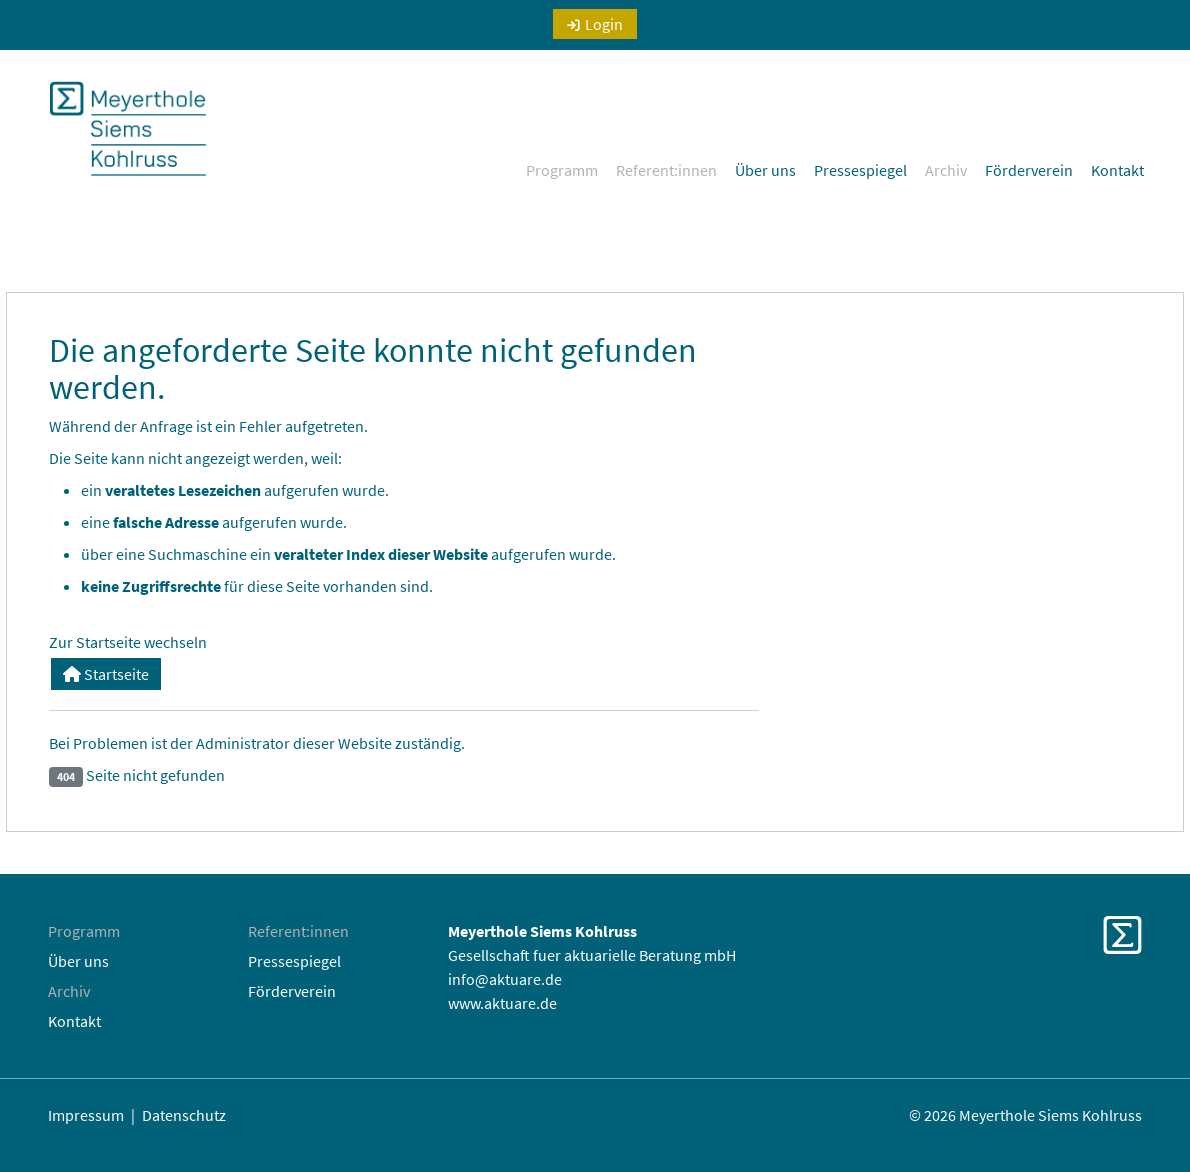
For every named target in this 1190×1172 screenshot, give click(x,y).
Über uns (765, 170)
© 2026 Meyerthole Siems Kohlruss (1025, 1115)
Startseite (106, 674)
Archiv (946, 170)
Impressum (86, 1115)
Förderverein (1029, 170)
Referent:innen (666, 170)
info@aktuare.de (505, 979)
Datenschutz (184, 1115)
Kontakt (1117, 170)
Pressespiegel (860, 170)
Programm (562, 170)
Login (604, 24)
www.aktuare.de (502, 1003)
